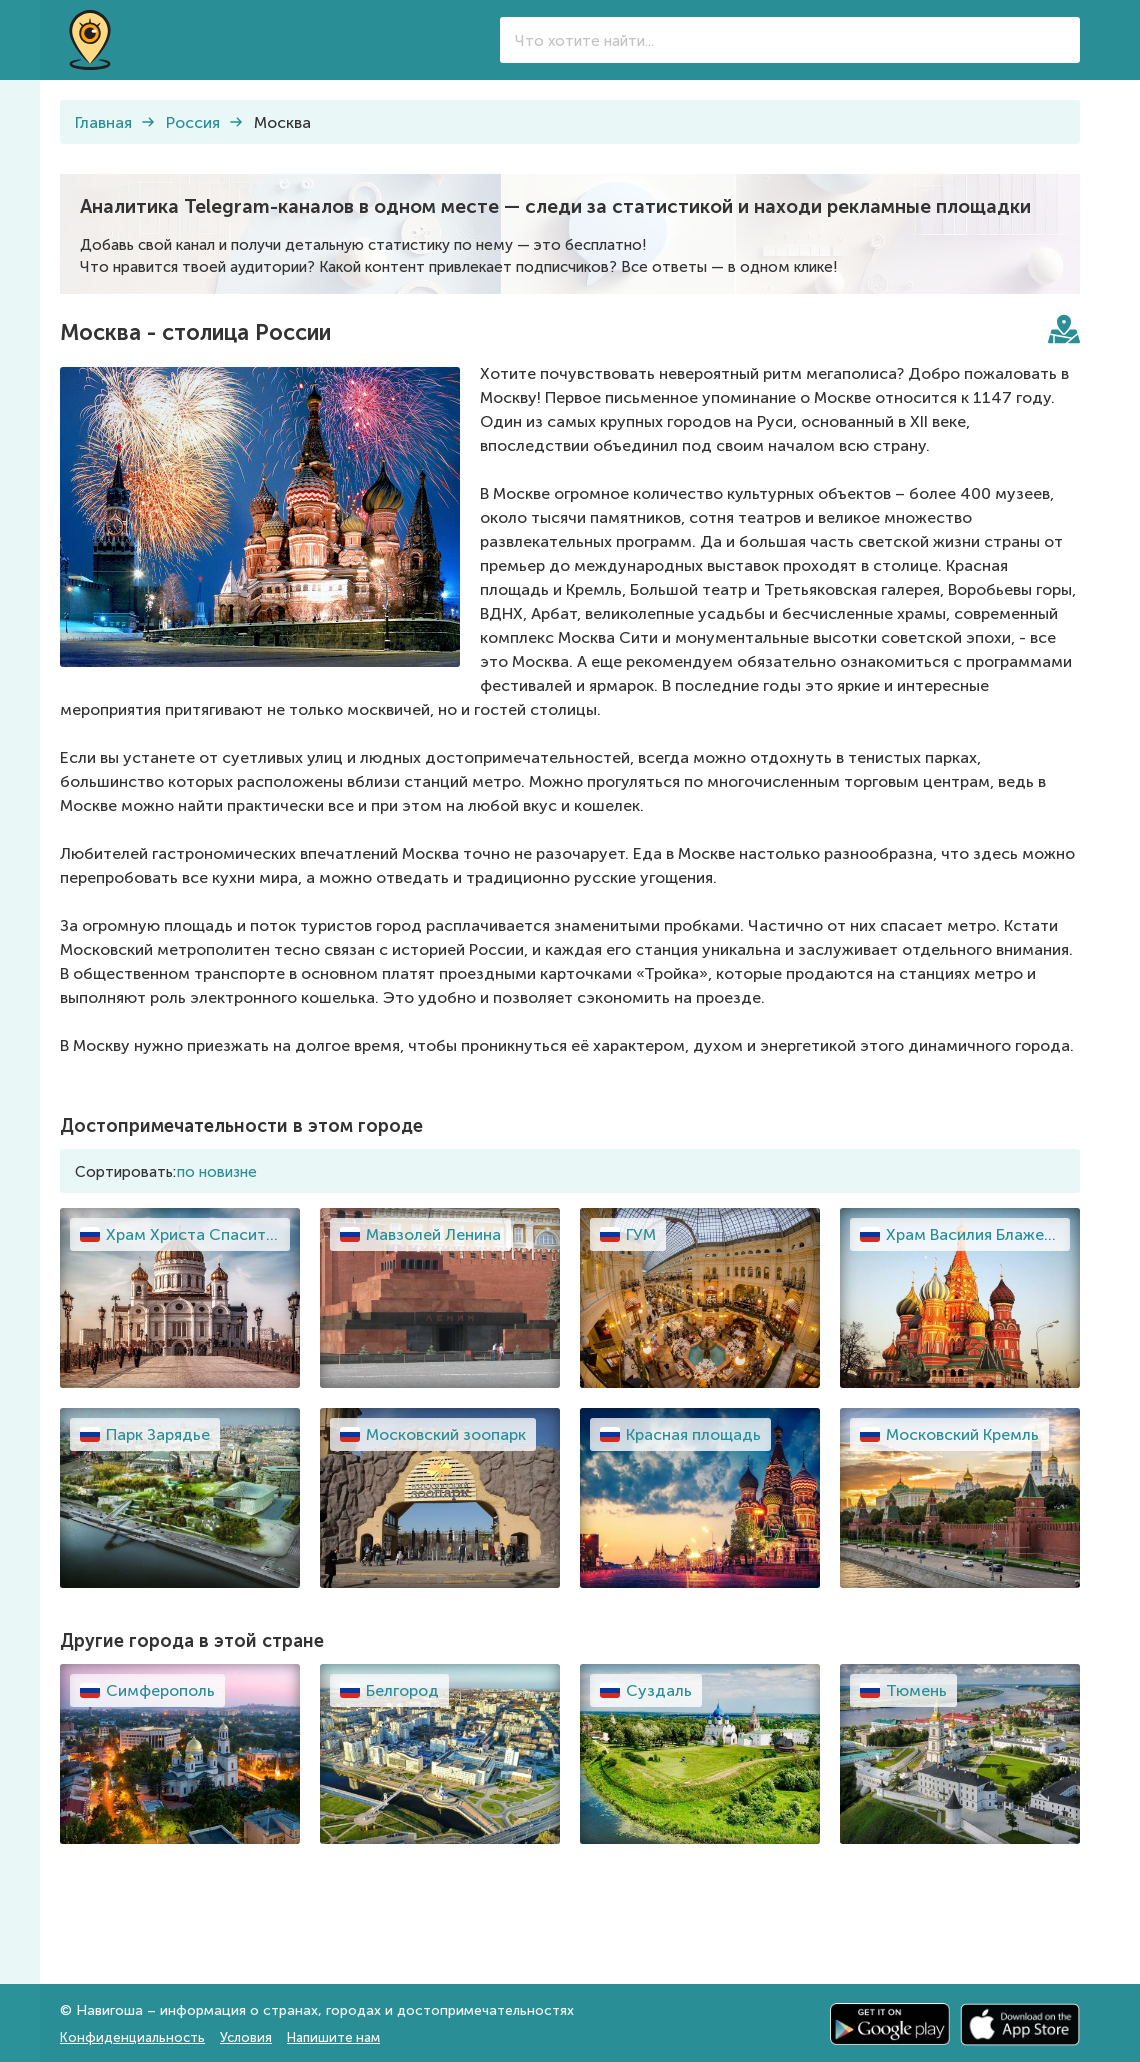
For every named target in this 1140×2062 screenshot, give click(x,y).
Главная (103, 122)
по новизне (217, 1172)
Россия (193, 122)
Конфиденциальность (132, 2037)
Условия (246, 2037)
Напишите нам (333, 2037)
